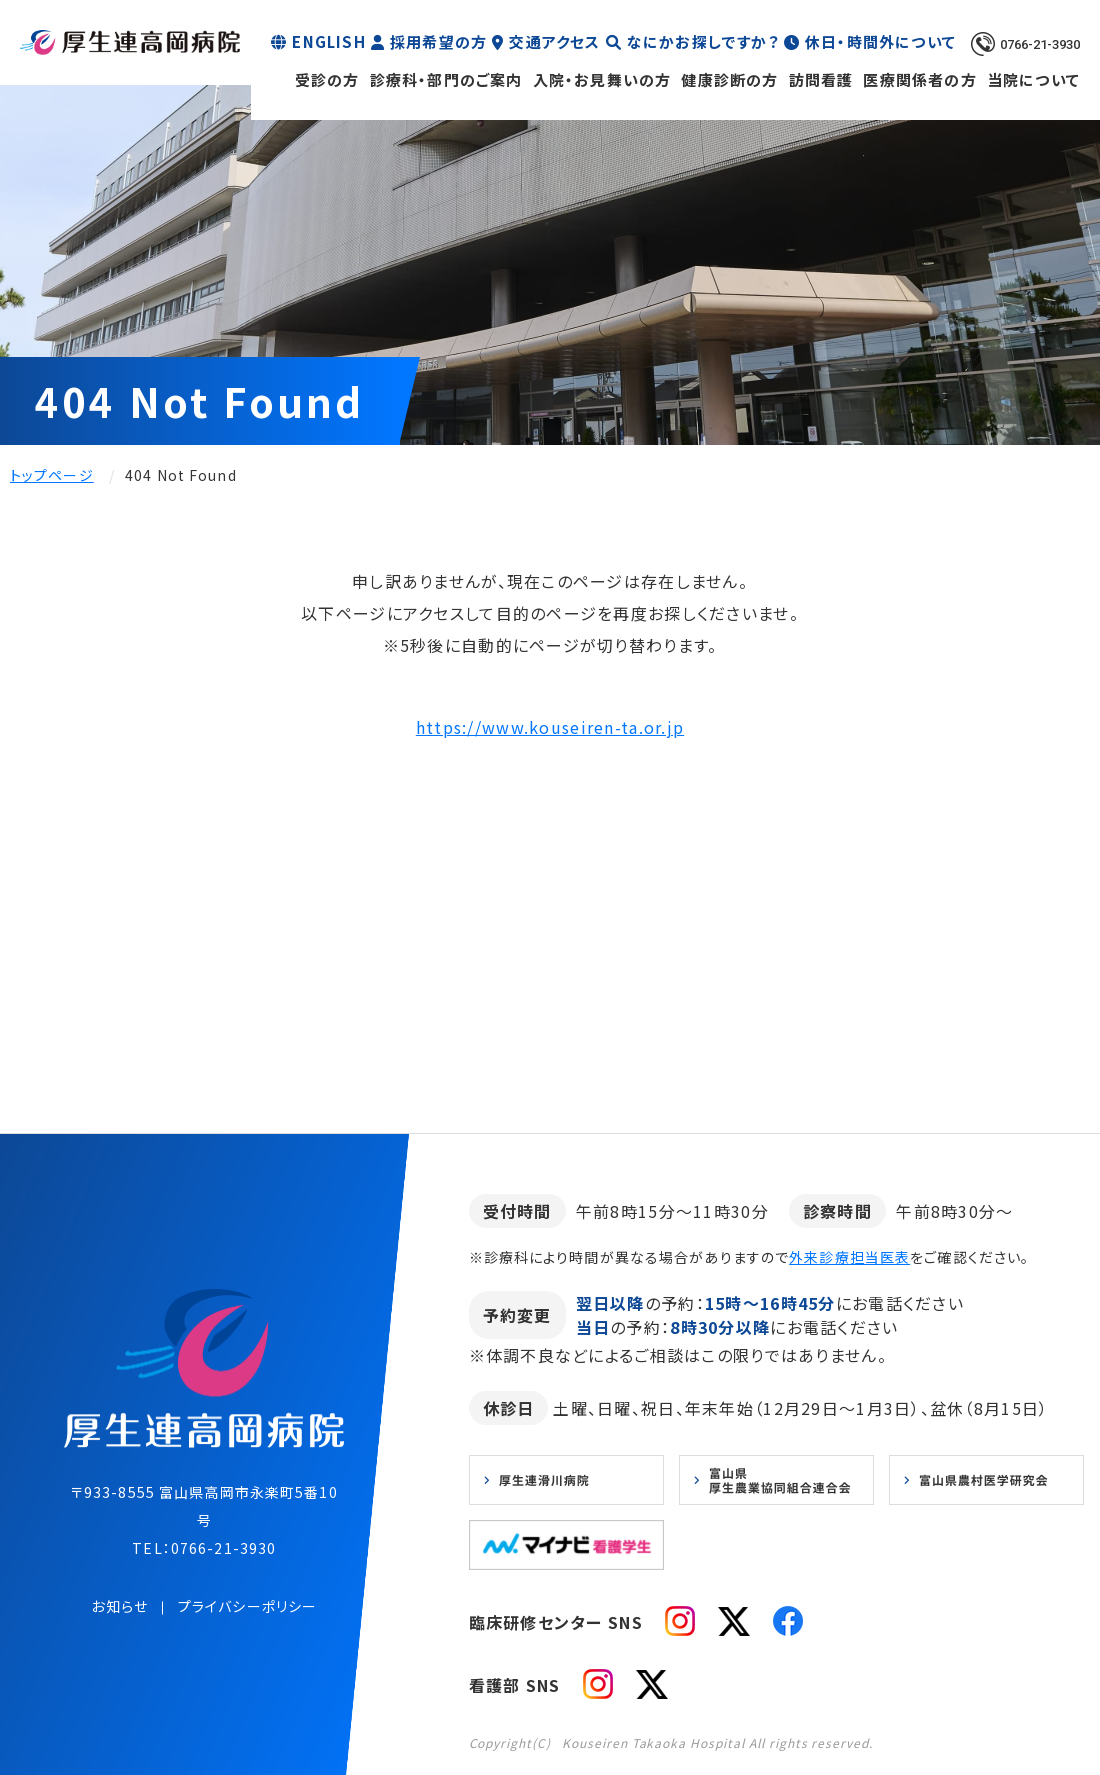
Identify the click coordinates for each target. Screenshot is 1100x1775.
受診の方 (327, 79)
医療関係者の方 (919, 79)
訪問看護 (821, 79)
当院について (1033, 79)
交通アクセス (554, 41)
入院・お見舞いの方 (602, 79)
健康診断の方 (729, 79)
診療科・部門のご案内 (446, 79)
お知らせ (119, 1606)
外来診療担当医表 (849, 1257)
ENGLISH (328, 41)
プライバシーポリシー (247, 1606)
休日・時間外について (880, 41)
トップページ (52, 475)
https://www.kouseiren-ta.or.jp (550, 727)
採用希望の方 (438, 41)
